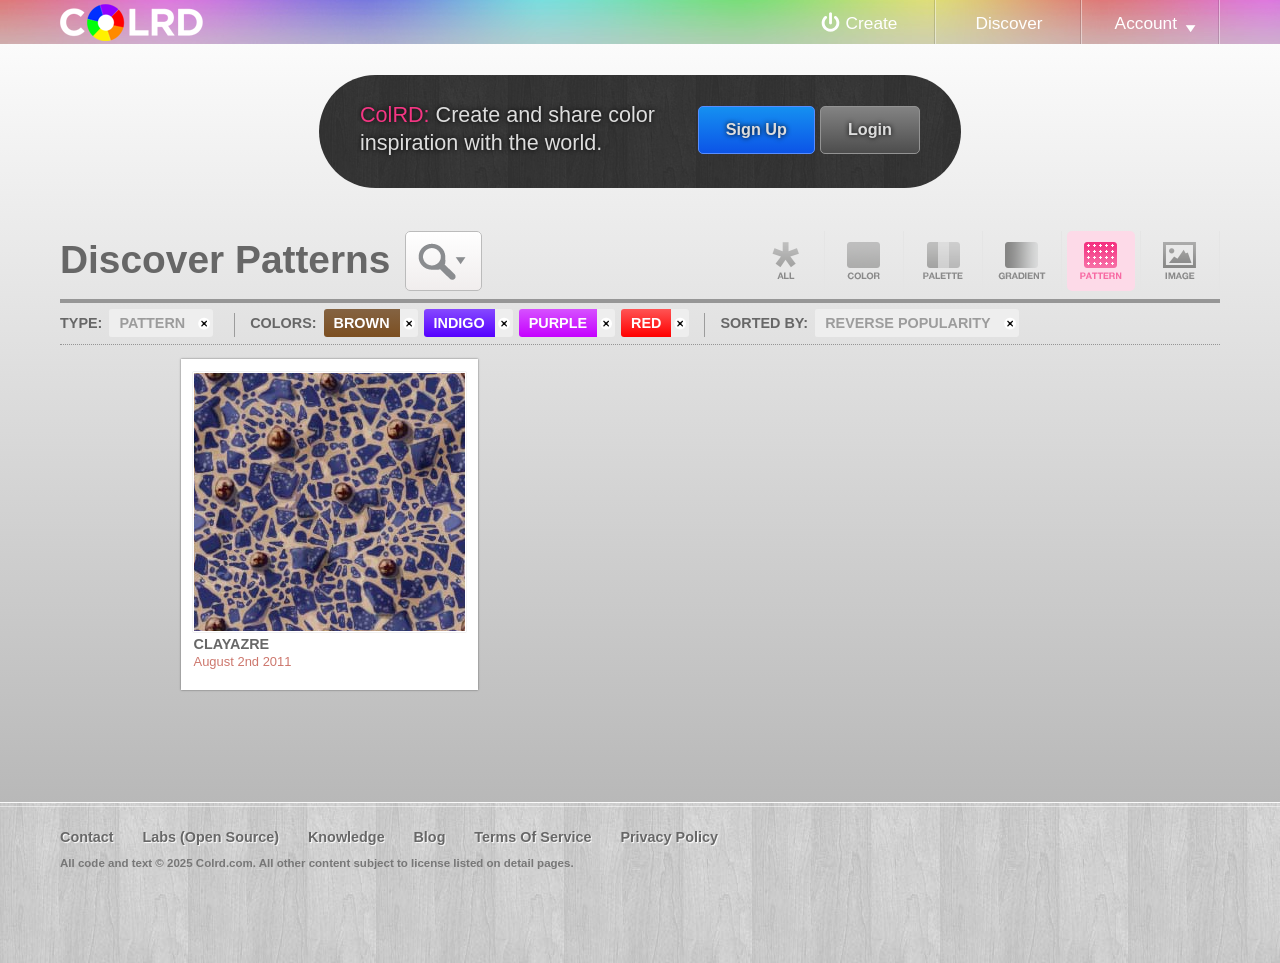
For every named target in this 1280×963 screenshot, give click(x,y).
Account (1146, 23)
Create (872, 23)
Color (864, 261)
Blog (429, 837)
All (785, 261)
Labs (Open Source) (210, 837)
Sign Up (756, 129)
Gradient (1022, 261)
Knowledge (346, 837)
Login (870, 129)
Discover (1008, 23)
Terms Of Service (532, 837)
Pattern (1101, 261)
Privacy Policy (669, 837)
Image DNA (1180, 261)
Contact (87, 837)
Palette (943, 261)
